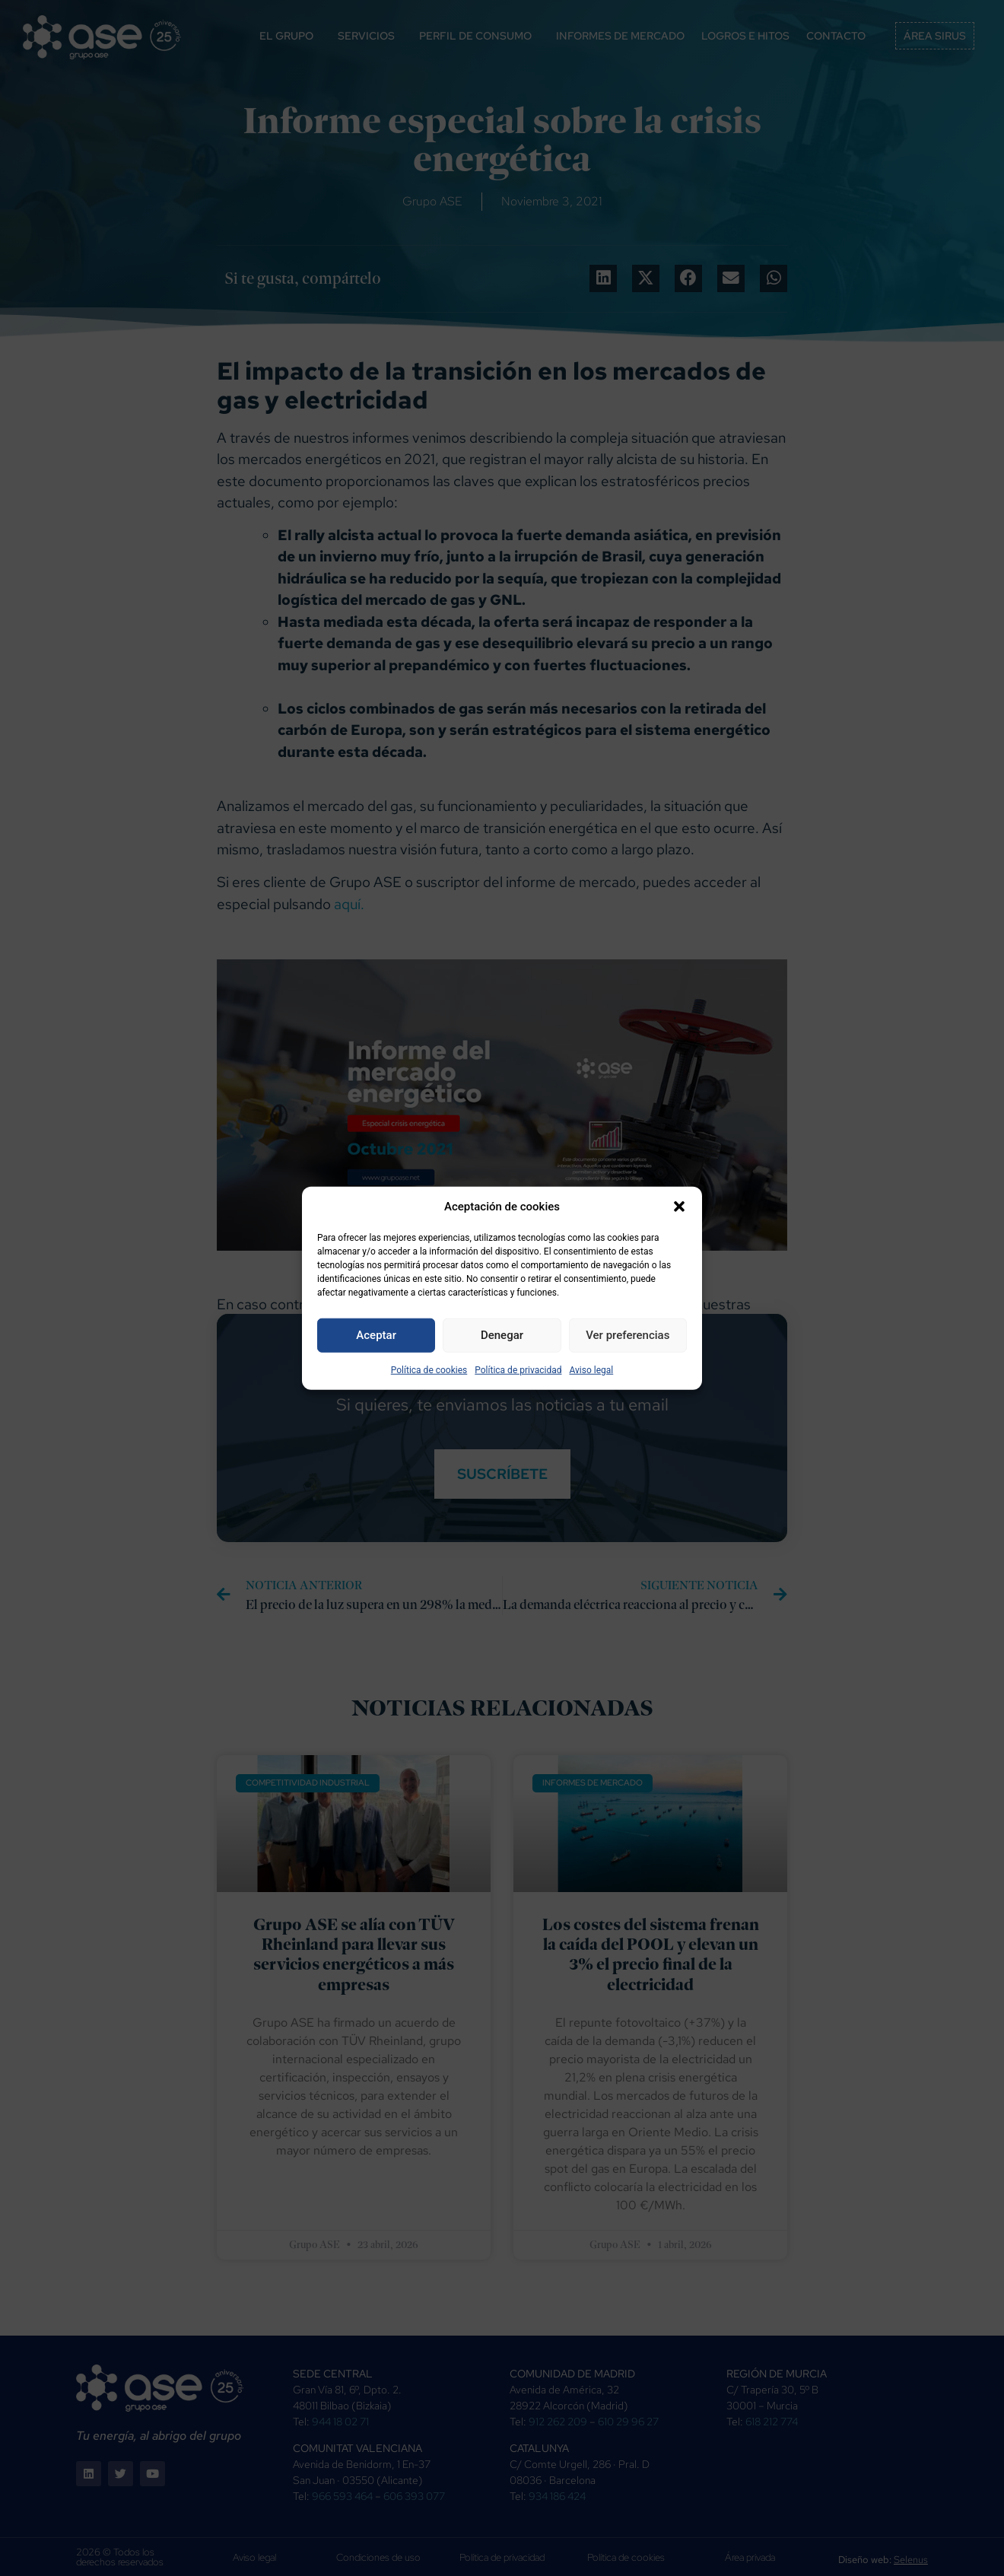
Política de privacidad (518, 1369)
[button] (679, 1206)
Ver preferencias (627, 1335)
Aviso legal (591, 1369)
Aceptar (376, 1335)
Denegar (502, 1335)
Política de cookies (429, 1369)
